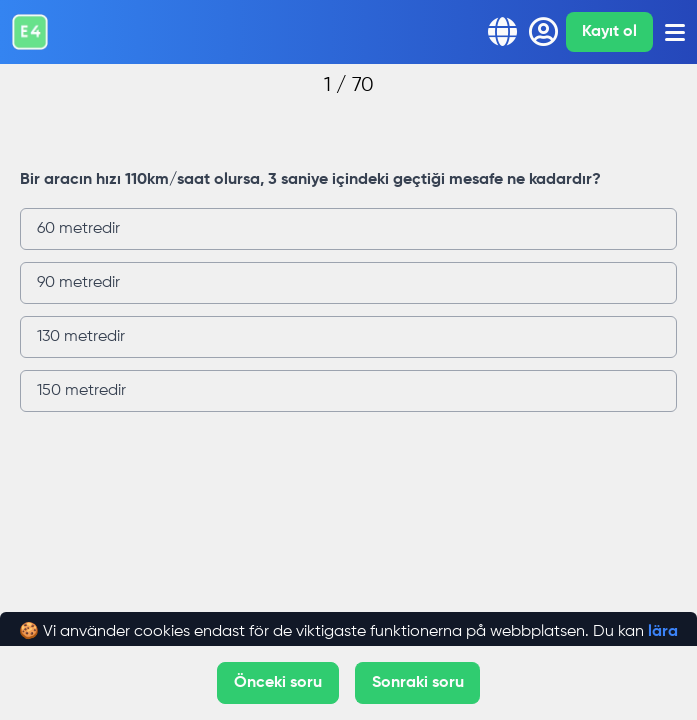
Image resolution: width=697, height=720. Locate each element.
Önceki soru (278, 683)
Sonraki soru (418, 683)
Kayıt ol (609, 32)
